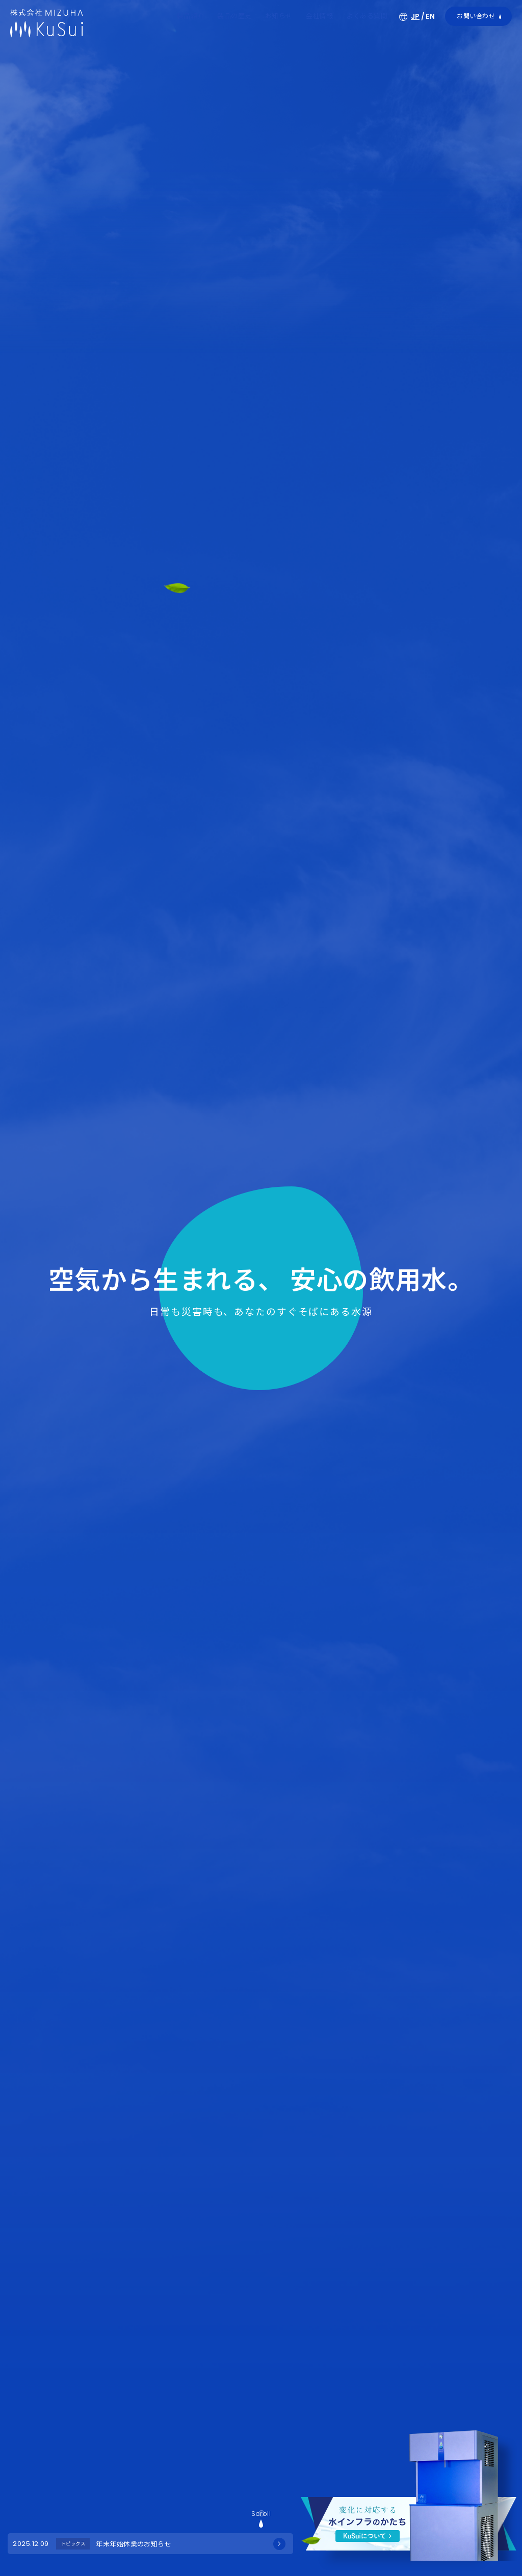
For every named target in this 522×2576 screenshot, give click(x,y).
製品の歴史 (234, 15)
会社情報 (319, 15)
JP (415, 16)
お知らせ (279, 15)
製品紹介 (190, 15)
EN (430, 16)
